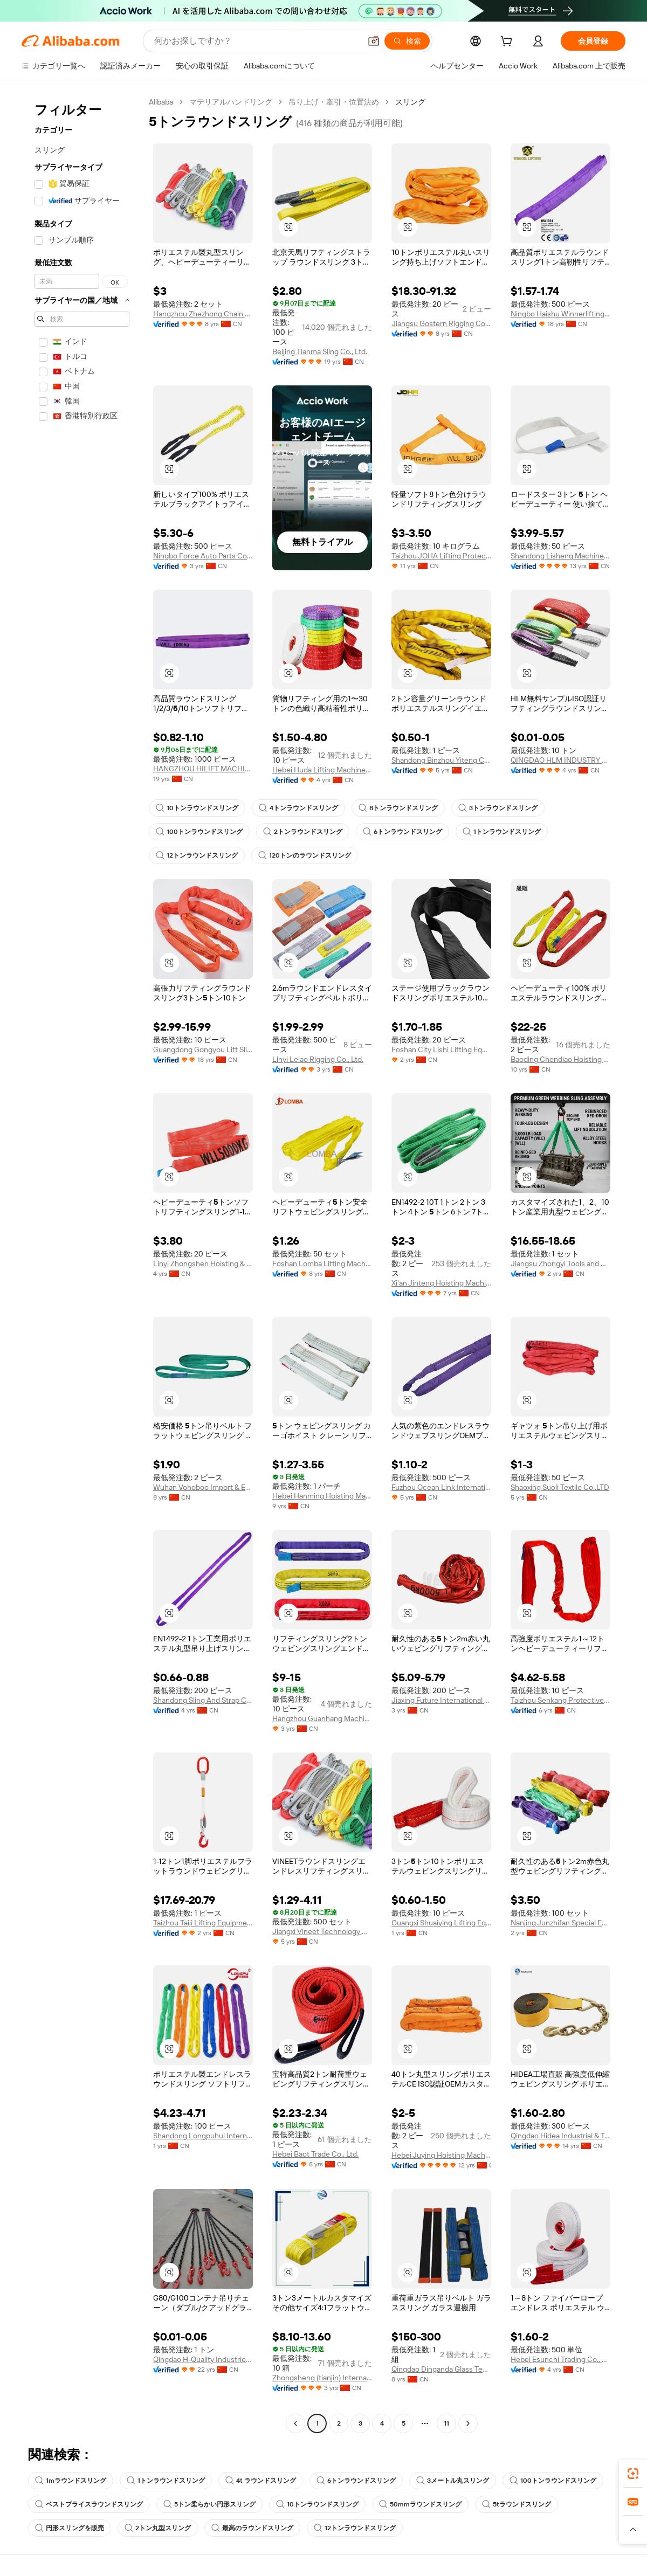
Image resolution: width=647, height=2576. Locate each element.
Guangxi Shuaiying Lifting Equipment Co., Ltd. (441, 1922)
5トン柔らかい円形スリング (209, 2504)
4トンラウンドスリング (298, 808)
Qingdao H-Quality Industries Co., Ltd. (203, 2359)
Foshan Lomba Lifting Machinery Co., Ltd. (322, 1263)
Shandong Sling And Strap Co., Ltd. (203, 1700)
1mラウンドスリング (70, 2480)
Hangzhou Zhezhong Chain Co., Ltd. (203, 313)
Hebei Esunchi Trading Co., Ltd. (560, 2359)
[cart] (508, 42)
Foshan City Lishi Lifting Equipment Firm (441, 1049)
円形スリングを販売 (69, 2528)
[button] (373, 40)
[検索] (407, 41)
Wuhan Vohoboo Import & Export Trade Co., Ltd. (203, 1487)
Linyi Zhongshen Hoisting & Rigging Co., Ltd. (203, 1263)
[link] (633, 2474)
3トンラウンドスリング (498, 808)
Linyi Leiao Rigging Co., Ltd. (317, 1059)
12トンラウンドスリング (197, 855)
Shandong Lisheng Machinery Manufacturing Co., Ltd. (560, 555)
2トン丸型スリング (158, 2528)
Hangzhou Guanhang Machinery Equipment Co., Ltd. (322, 1718)
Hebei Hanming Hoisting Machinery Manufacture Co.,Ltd (322, 1495)
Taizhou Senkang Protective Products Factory (560, 1700)
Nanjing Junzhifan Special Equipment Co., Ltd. (560, 1922)
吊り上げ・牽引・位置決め (333, 102)
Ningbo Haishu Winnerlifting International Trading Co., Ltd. (560, 313)
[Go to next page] (468, 2423)
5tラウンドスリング (516, 2504)
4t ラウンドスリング (260, 2480)
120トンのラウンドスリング (304, 855)
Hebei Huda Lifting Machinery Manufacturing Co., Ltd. (322, 769)
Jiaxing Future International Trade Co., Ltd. (441, 1700)
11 (446, 2423)
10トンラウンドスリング (197, 808)
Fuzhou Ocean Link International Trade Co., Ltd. (441, 1487)
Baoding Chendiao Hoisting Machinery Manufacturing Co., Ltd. (560, 1059)
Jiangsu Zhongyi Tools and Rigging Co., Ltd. (560, 1263)
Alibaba (161, 102)
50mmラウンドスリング (420, 2504)
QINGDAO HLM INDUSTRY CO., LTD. (560, 760)
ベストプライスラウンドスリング (89, 2504)
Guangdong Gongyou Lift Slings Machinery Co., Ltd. (203, 1049)
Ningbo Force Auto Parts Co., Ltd (203, 555)
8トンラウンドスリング (398, 808)
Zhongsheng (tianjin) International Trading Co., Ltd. (322, 2377)
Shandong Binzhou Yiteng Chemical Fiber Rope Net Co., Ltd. (441, 760)
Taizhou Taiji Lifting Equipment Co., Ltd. (203, 1922)
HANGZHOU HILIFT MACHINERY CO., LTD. (203, 768)
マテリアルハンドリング (230, 102)
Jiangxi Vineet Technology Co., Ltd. (322, 1931)
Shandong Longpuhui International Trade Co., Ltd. (203, 2135)
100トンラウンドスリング (199, 831)
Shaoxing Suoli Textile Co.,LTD (560, 1487)
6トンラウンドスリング (402, 831)
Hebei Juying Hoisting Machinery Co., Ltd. (441, 2155)
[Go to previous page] (295, 2423)
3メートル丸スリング (452, 2480)
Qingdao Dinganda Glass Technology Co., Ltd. (441, 2369)
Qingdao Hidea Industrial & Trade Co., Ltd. (560, 2135)
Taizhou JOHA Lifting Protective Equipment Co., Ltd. (441, 555)
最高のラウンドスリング (252, 2528)
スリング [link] (410, 102)
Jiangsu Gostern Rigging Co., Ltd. (441, 323)
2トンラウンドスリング (302, 831)
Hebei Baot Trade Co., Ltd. (315, 2154)
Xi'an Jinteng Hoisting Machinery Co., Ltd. (441, 1283)
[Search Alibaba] (256, 41)
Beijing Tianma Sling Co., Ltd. (319, 351)
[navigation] (82, 1264)
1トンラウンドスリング (502, 831)
